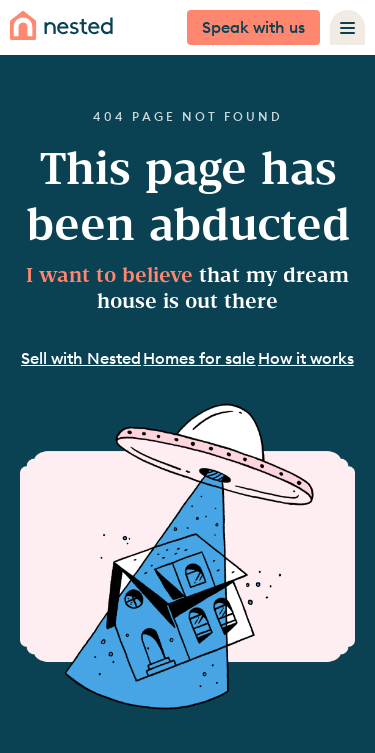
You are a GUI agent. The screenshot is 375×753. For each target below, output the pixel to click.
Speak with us (253, 27)
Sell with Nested (81, 358)
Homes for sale (199, 358)
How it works (306, 358)
